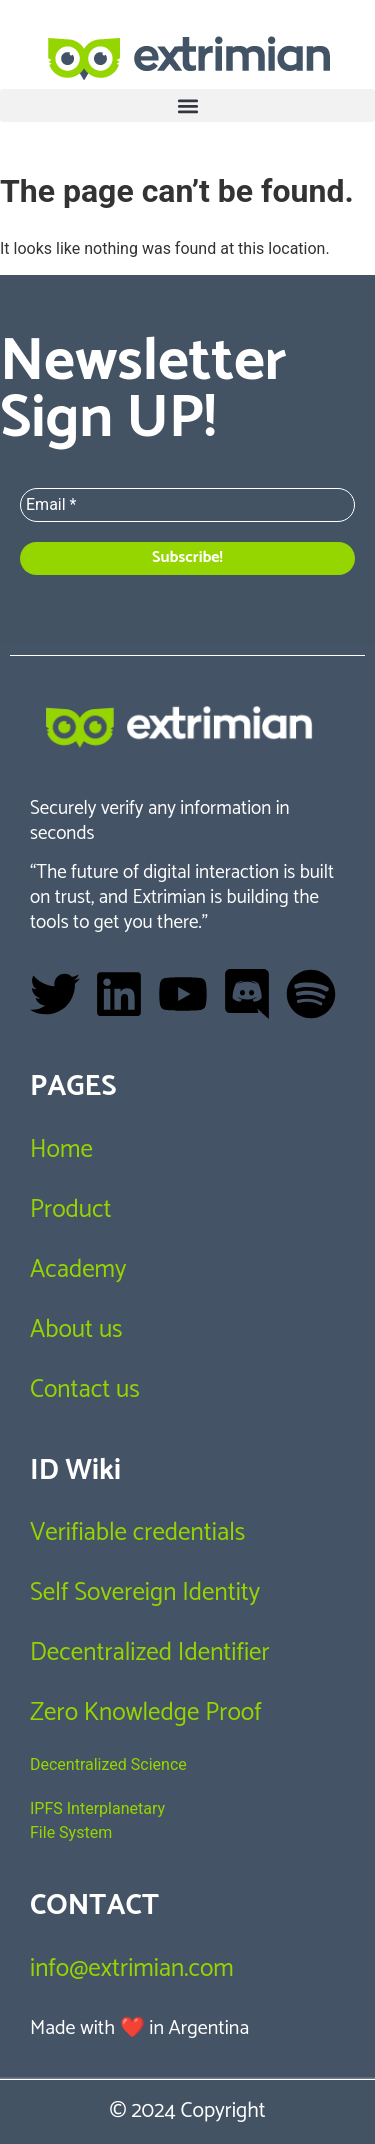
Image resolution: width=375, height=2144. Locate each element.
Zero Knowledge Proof (146, 1713)
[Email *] (187, 505)
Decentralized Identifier (150, 1653)
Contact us (85, 1390)
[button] (187, 105)
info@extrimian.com (132, 1969)
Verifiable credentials (137, 1533)
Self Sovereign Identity (145, 1593)
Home (61, 1150)
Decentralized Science (108, 1764)
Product (70, 1210)
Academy (78, 1270)
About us (76, 1330)
